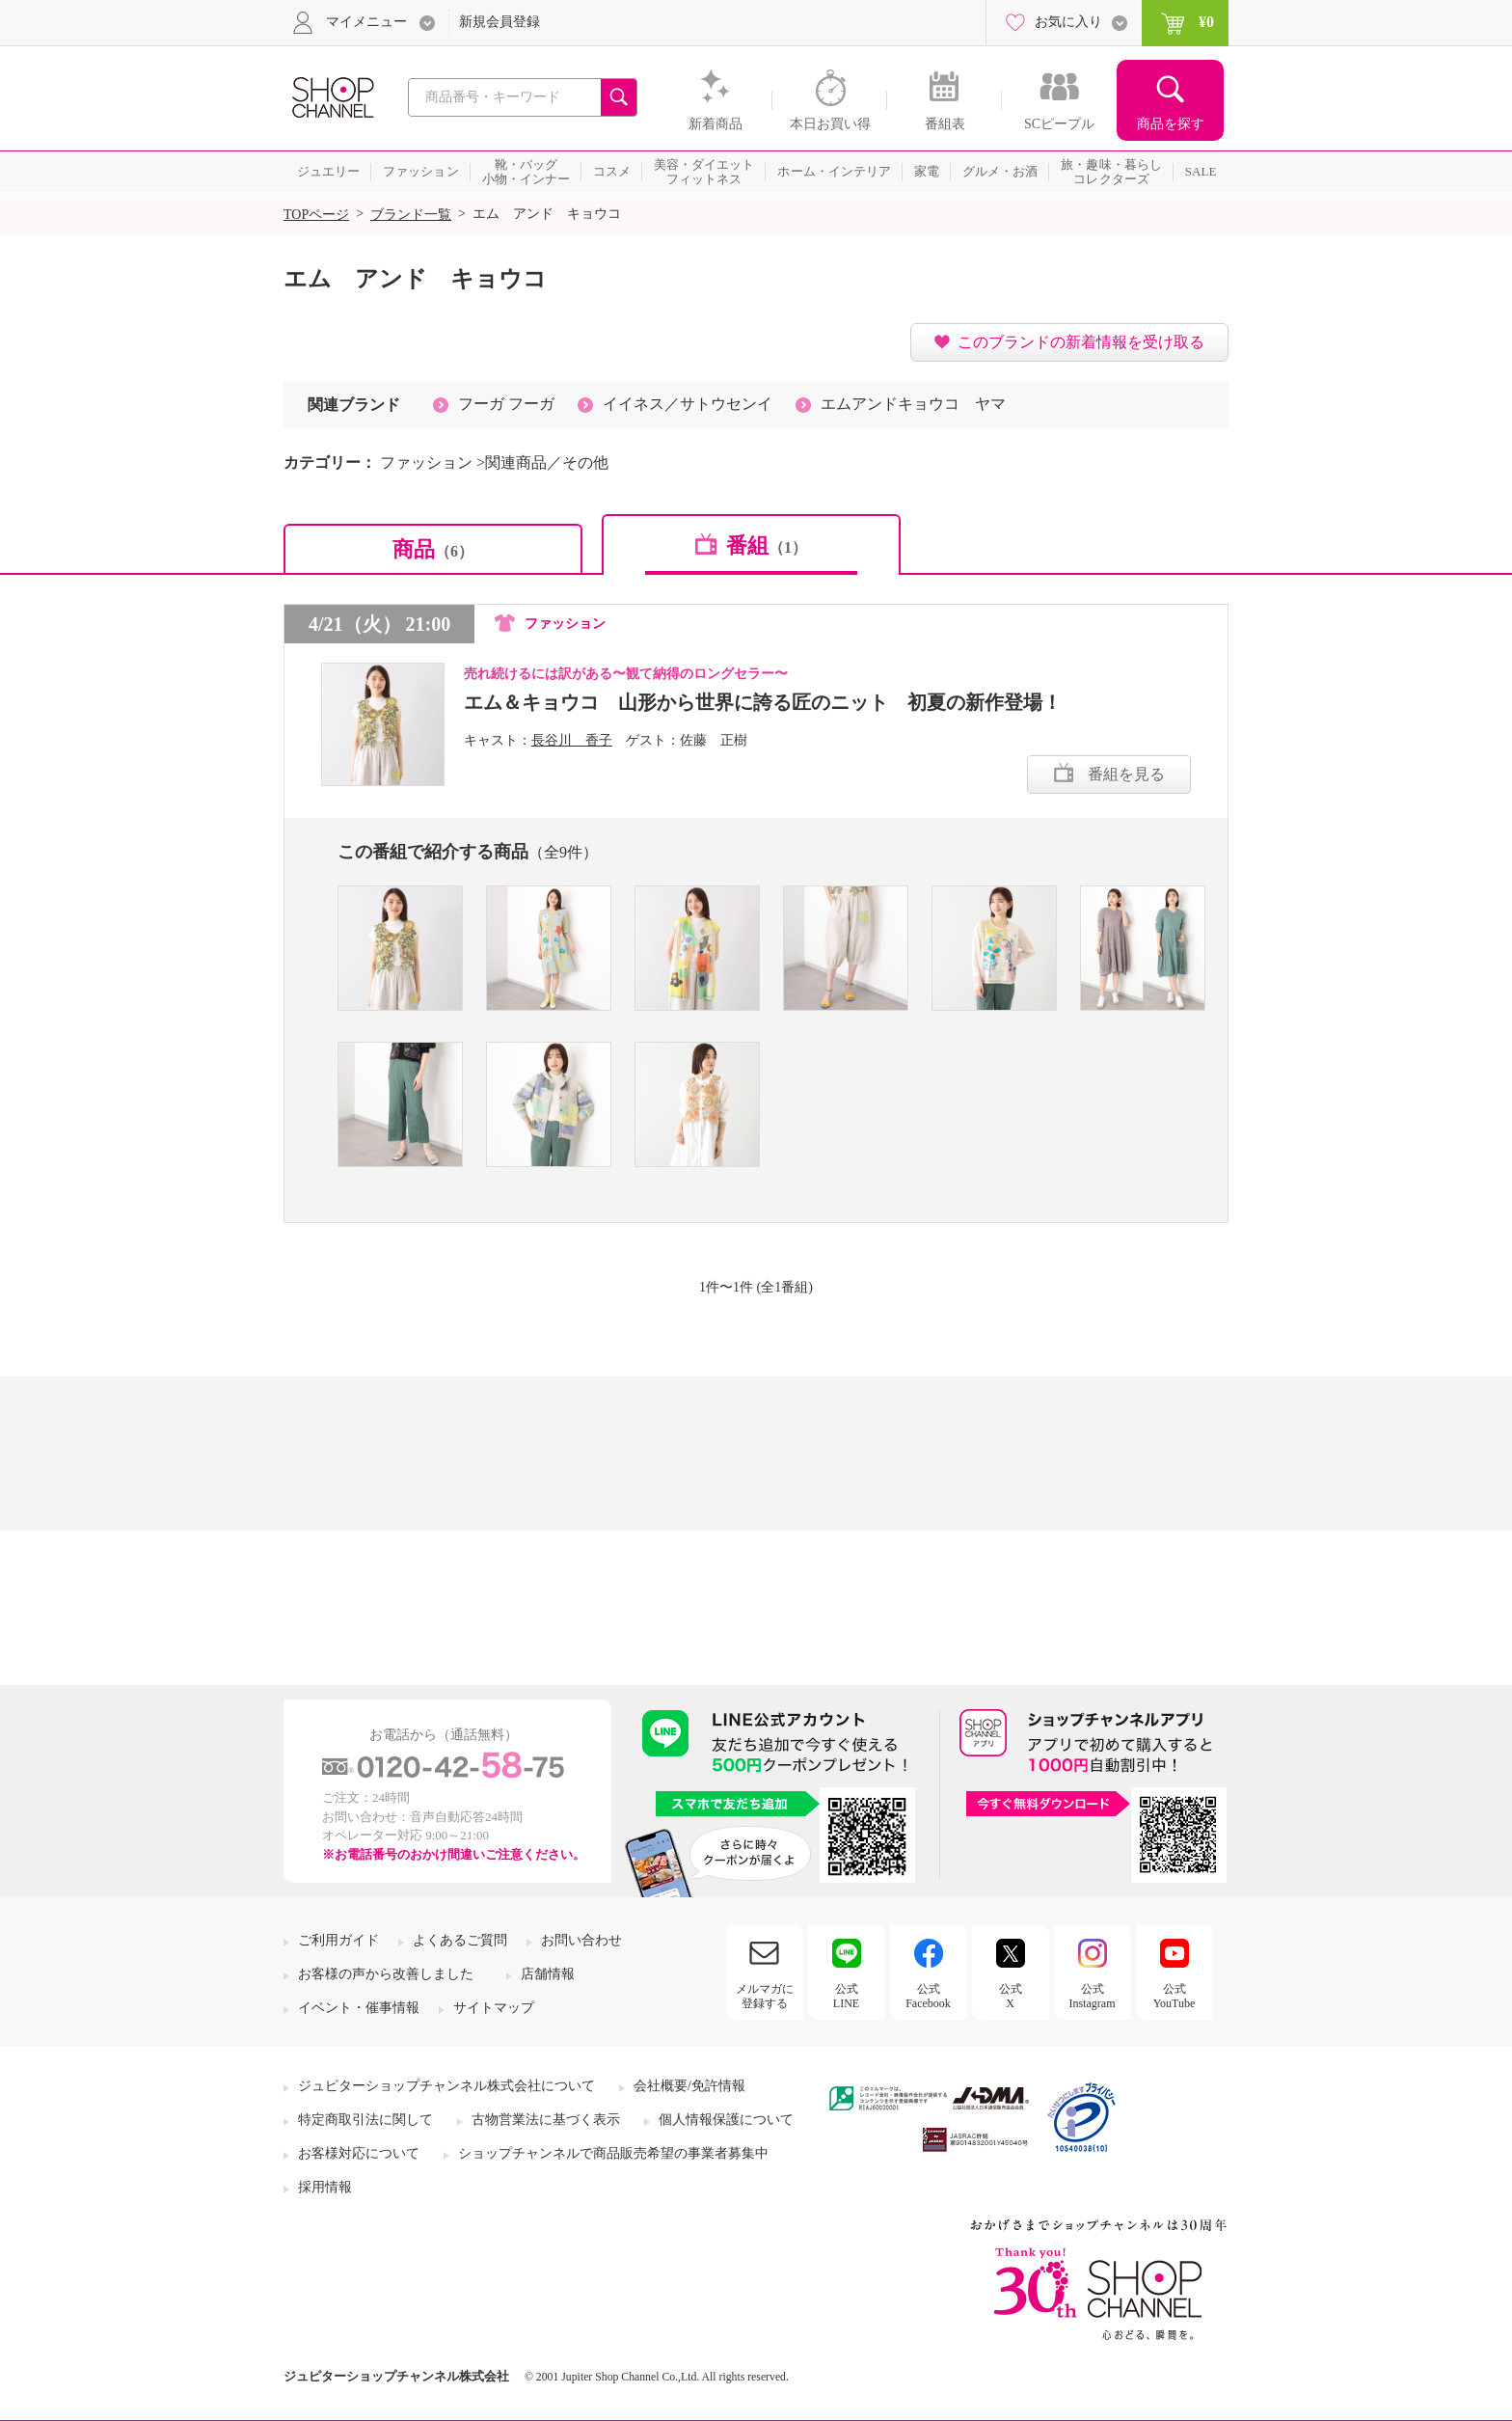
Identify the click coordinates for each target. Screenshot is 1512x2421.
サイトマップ (493, 2007)
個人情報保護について (726, 2119)
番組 (766, 545)
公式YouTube (1174, 1995)
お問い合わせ (581, 1940)
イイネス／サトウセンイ (687, 403)
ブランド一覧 (410, 214)
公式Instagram (1092, 1995)
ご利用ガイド (338, 1940)
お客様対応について (358, 2153)
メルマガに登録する (765, 1995)
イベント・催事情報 (358, 2007)
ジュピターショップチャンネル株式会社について (446, 2086)
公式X (1010, 1995)
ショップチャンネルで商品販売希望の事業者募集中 (613, 2153)
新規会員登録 (499, 21)
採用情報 (325, 2187)
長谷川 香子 (571, 740)
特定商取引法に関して (365, 2119)
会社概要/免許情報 (689, 2086)
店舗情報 (548, 1974)
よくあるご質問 (460, 1940)
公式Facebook (928, 1995)
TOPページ (316, 214)
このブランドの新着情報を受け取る (1081, 342)
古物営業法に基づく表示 (546, 2119)
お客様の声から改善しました (385, 1974)
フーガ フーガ (506, 403)
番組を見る (1126, 774)
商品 (432, 549)
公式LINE (846, 1995)
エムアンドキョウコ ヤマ (913, 403)
